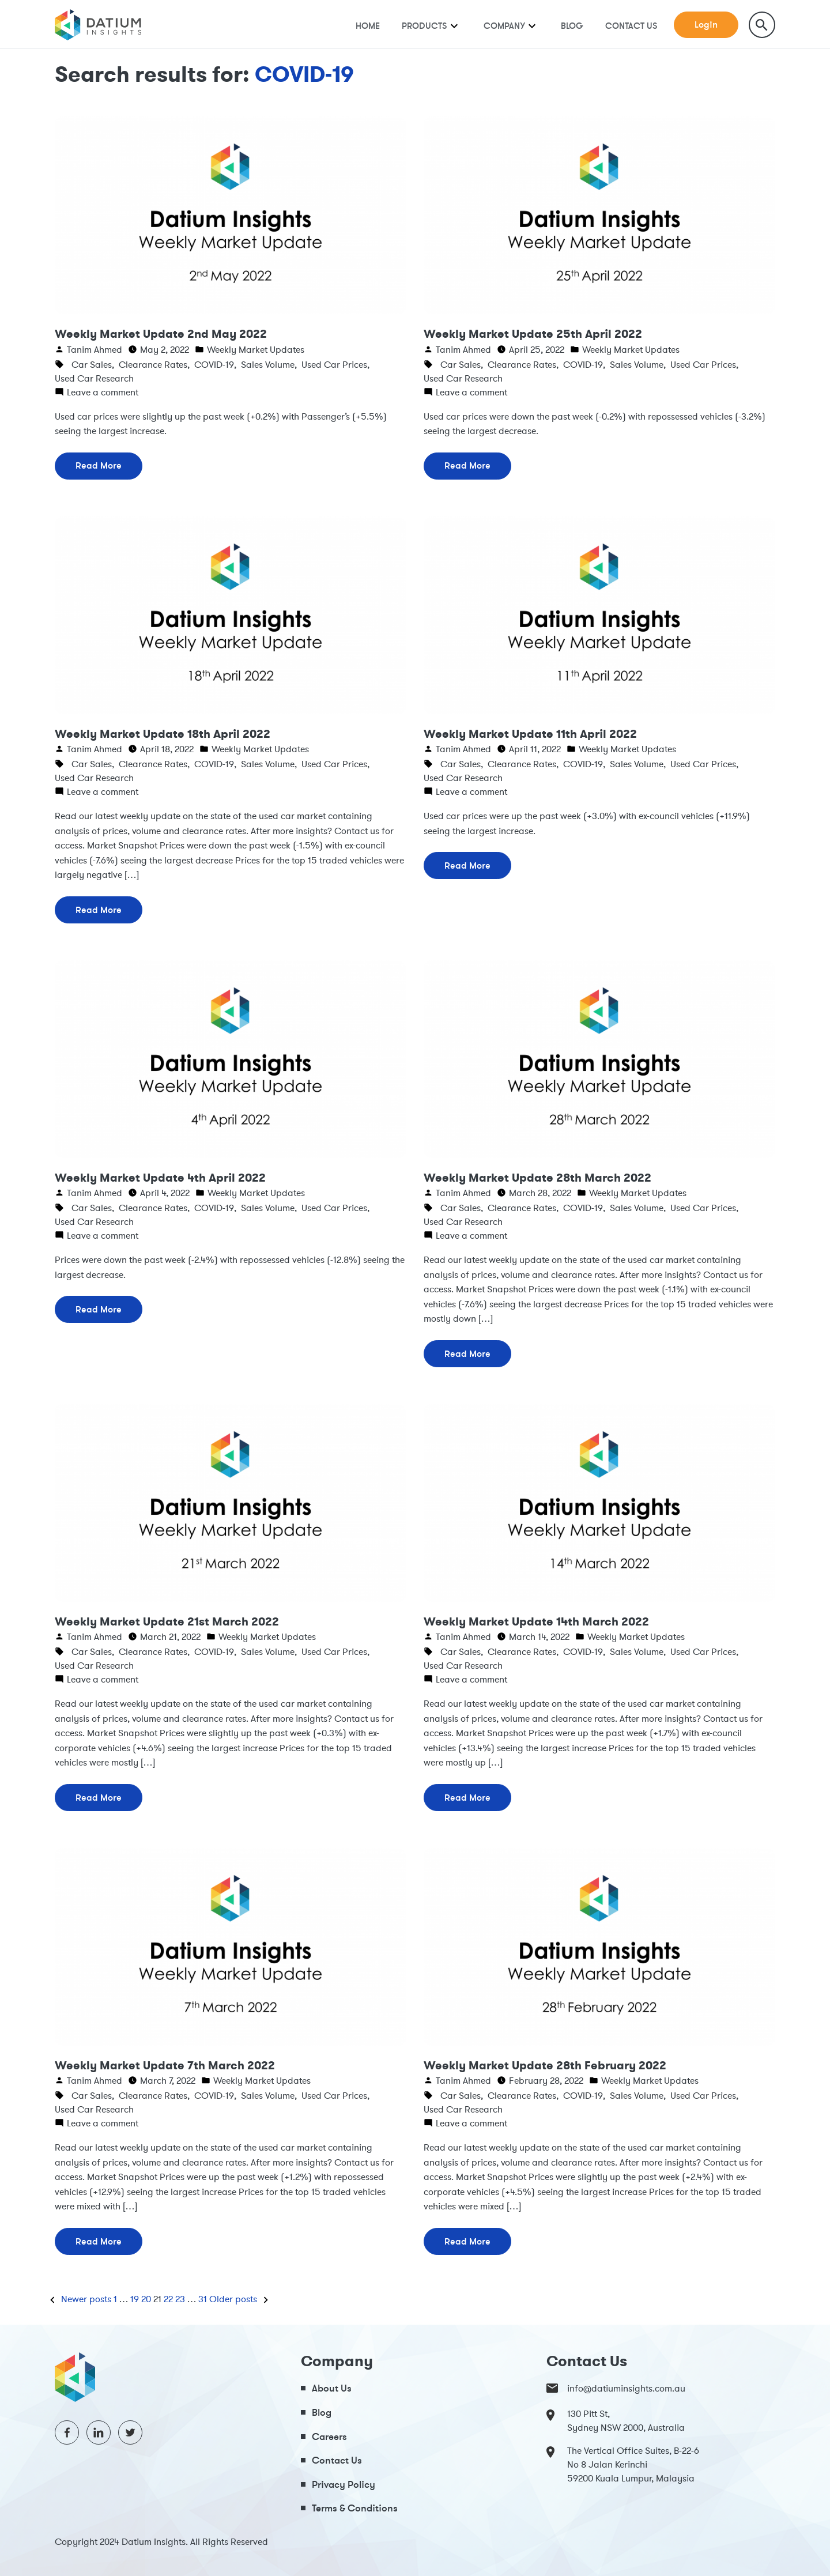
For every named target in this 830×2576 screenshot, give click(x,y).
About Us (332, 2388)
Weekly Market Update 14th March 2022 (536, 1621)
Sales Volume (268, 364)
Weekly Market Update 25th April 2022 (533, 333)
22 (168, 2299)
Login (706, 24)
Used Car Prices (334, 364)
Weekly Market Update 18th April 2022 (162, 733)
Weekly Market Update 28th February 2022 (545, 2065)
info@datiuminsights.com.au (615, 2388)
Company (504, 25)
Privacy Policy (343, 2484)
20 (146, 2299)
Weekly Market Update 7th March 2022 (165, 2065)
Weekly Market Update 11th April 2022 (530, 733)
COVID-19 (214, 364)
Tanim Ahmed (94, 349)
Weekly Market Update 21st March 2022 (167, 1621)
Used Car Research (94, 378)
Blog (572, 25)
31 (202, 2299)
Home (368, 25)
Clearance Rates (153, 364)
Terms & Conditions (355, 2508)
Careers (329, 2436)
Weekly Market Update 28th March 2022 (537, 1177)
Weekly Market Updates (255, 349)
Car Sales (91, 364)
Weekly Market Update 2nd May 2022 (161, 333)
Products (424, 25)
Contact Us (631, 25)
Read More (99, 465)
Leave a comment (102, 392)
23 (180, 2299)
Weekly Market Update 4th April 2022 (160, 1177)
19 (134, 2299)
